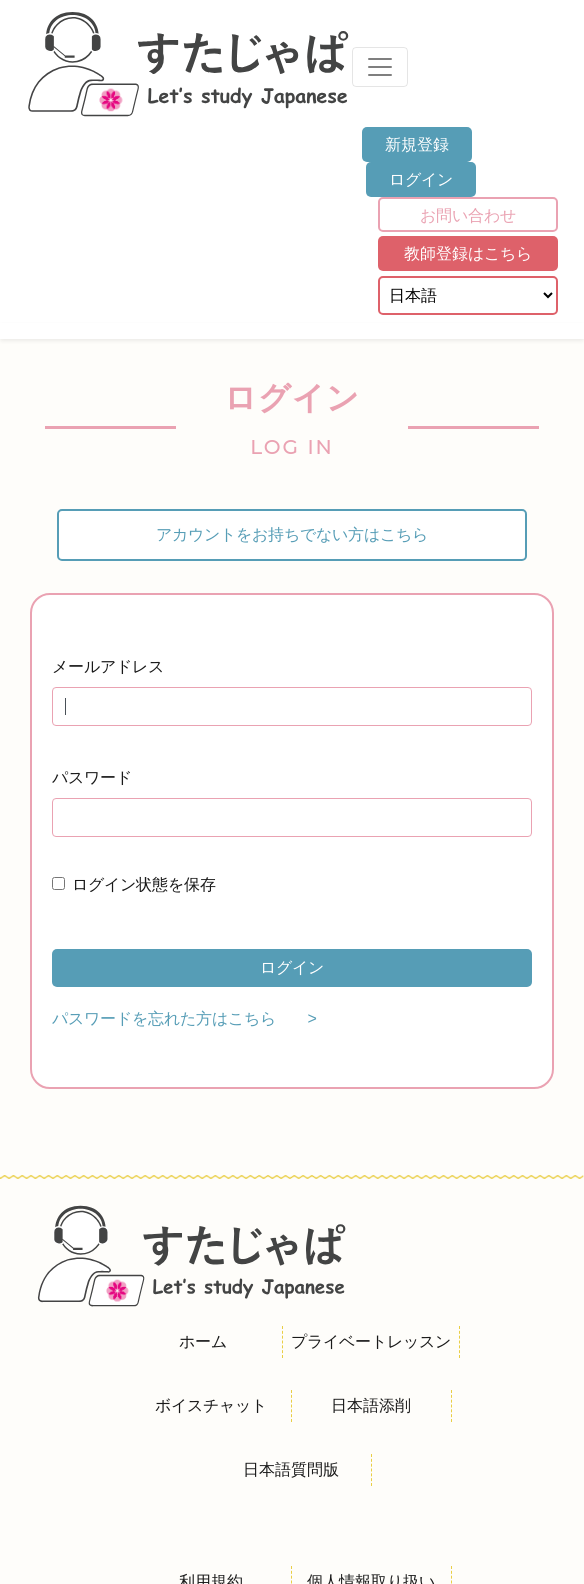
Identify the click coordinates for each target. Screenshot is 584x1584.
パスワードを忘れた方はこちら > (184, 1018)
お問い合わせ (468, 215)
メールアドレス (108, 666)
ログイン (421, 179)
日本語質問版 (291, 1469)
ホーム (203, 1341)
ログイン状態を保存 (144, 884)
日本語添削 (371, 1405)
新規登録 (417, 144)
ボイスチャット (211, 1405)
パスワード (92, 777)
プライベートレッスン (371, 1341)
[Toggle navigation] (380, 67)
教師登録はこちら (468, 253)
